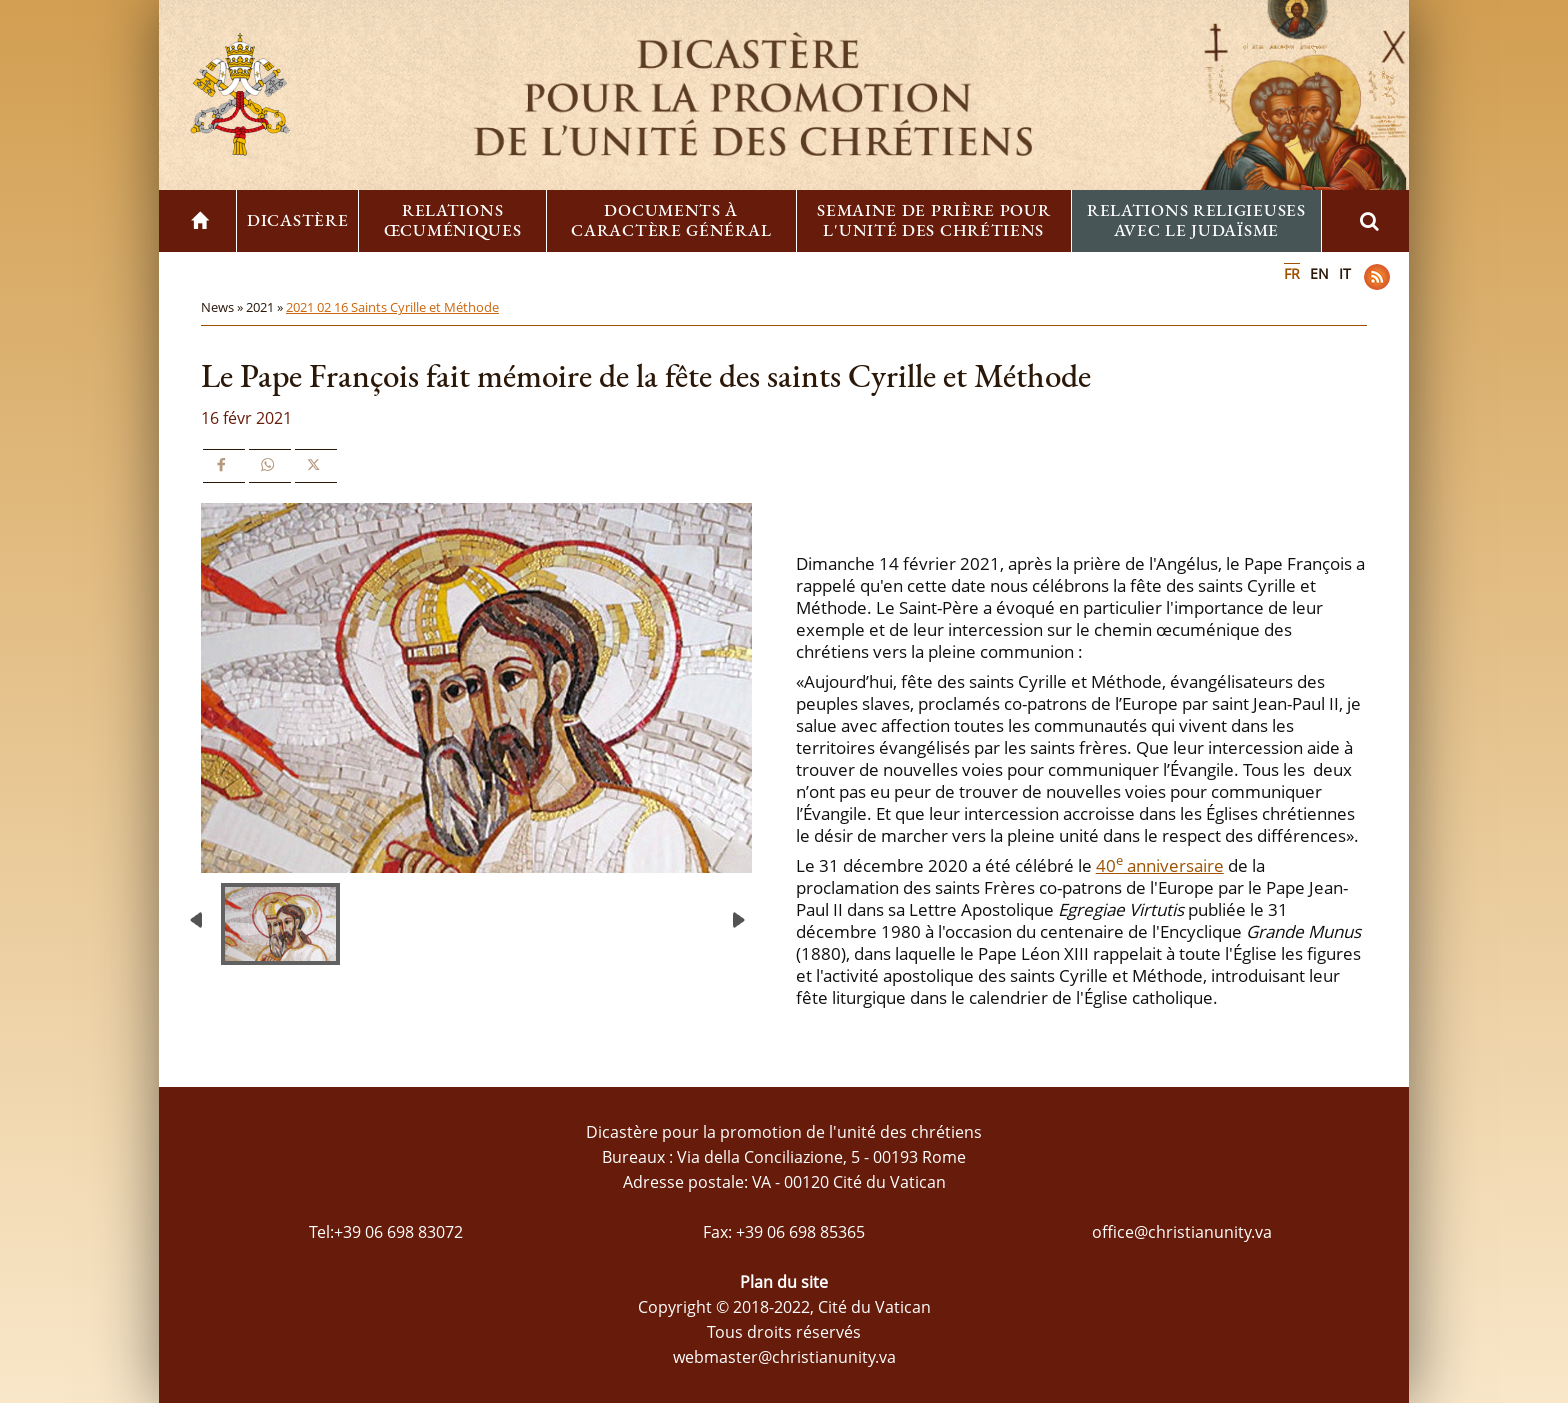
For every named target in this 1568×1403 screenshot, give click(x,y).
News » (223, 307)
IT (1345, 273)
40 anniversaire (1160, 865)
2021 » (266, 307)
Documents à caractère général (671, 220)
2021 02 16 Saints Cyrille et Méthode (392, 307)
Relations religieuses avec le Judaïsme (1196, 220)
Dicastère (297, 220)
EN (1319, 273)
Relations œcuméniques (453, 220)
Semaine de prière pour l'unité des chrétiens (933, 220)
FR (1292, 273)
